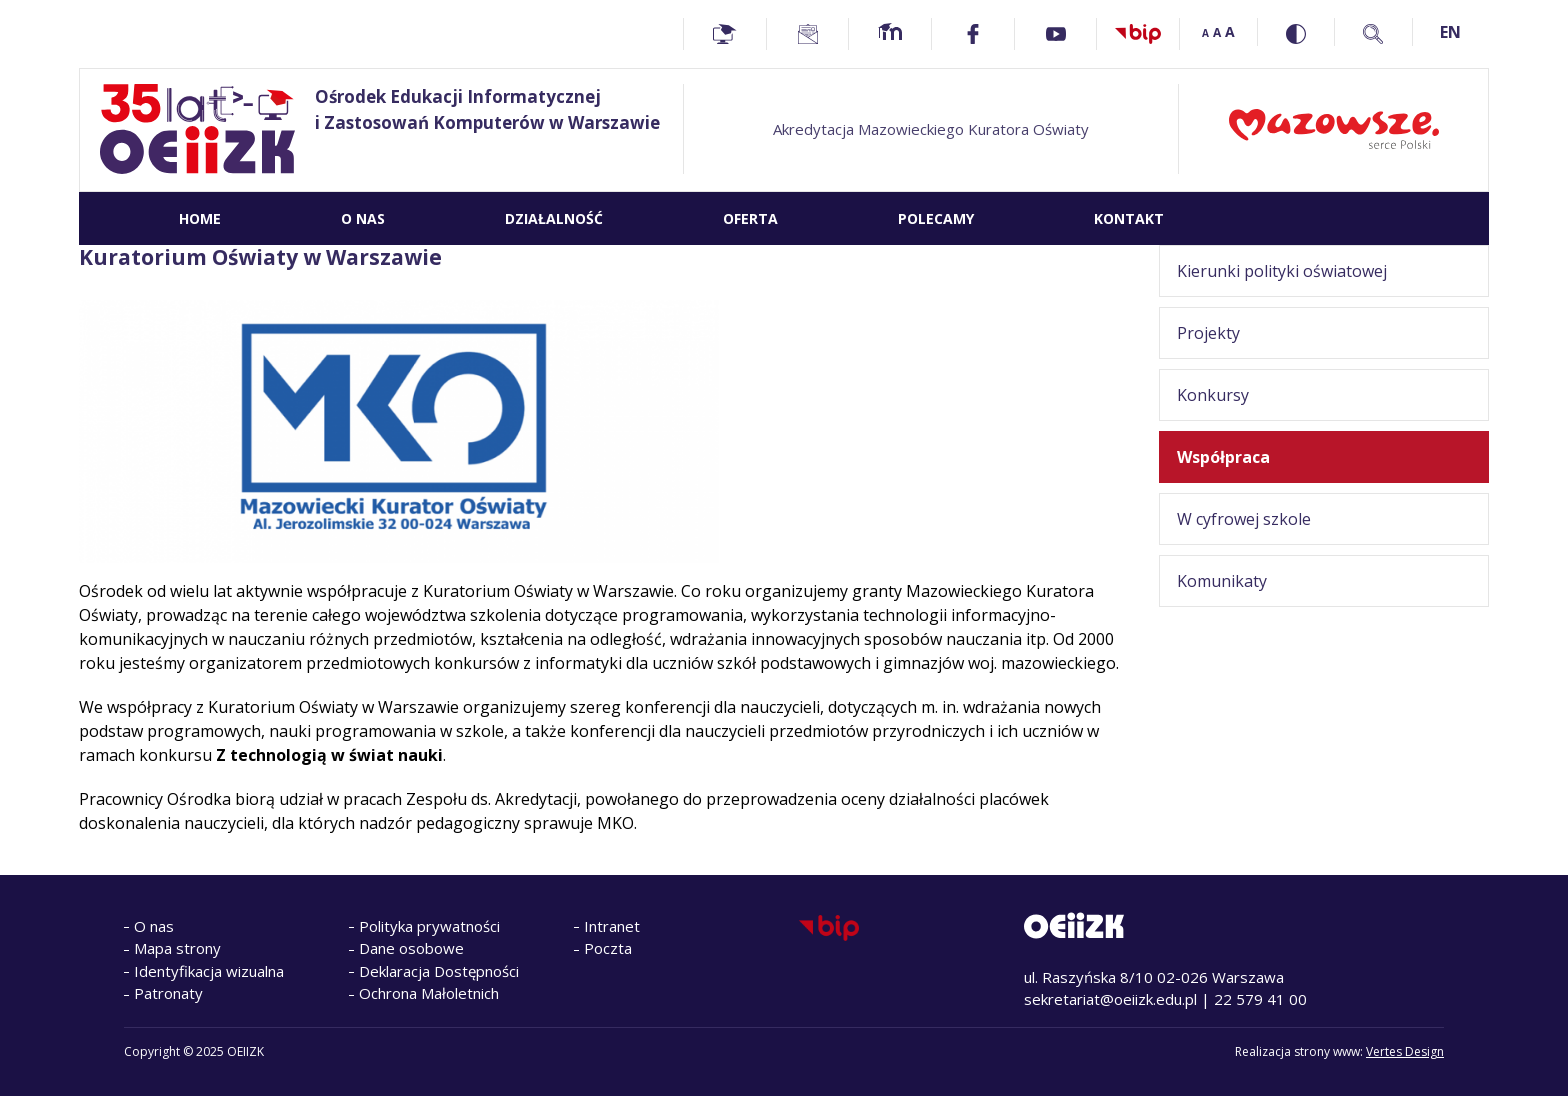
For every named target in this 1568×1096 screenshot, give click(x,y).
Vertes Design (1405, 1051)
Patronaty (168, 993)
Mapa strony (177, 948)
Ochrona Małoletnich (429, 993)
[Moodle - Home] (890, 34)
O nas (154, 926)
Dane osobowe (411, 948)
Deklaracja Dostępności (439, 971)
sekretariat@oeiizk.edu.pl (1110, 999)
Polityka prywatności (429, 926)
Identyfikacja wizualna (209, 971)
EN (1450, 32)
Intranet (612, 926)
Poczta (608, 948)
